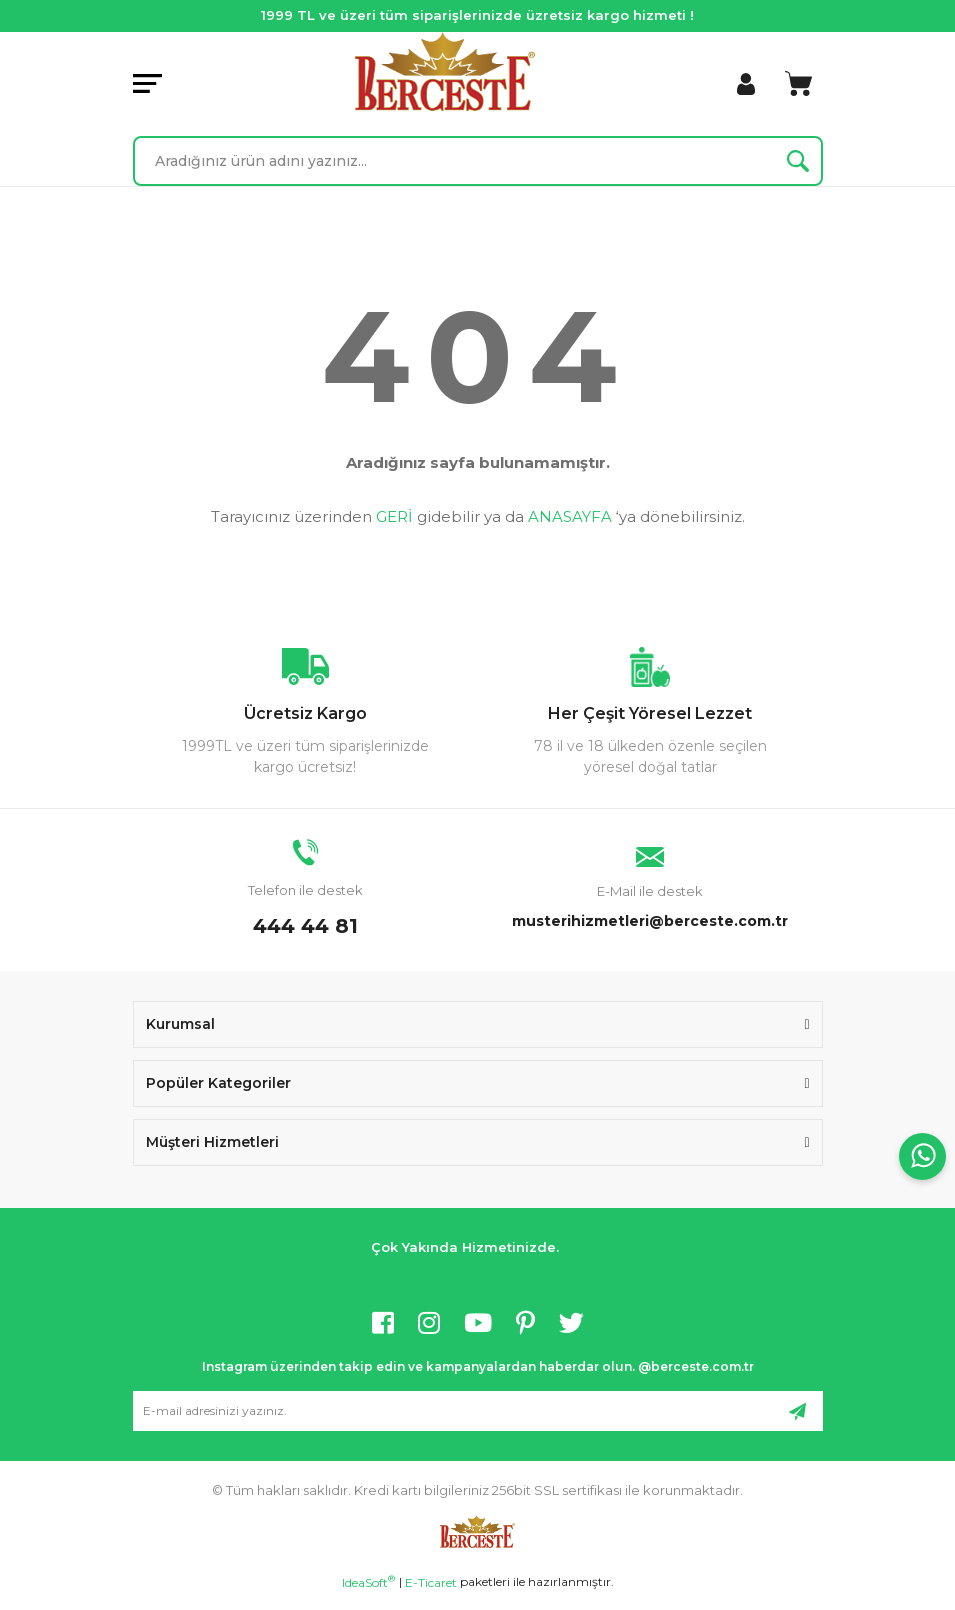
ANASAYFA (570, 516)
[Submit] (798, 1411)
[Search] (478, 161)
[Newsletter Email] (478, 1411)
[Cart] (798, 84)
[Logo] (445, 71)
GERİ (394, 516)
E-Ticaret (431, 1582)
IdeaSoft (368, 1582)
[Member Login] (746, 84)
